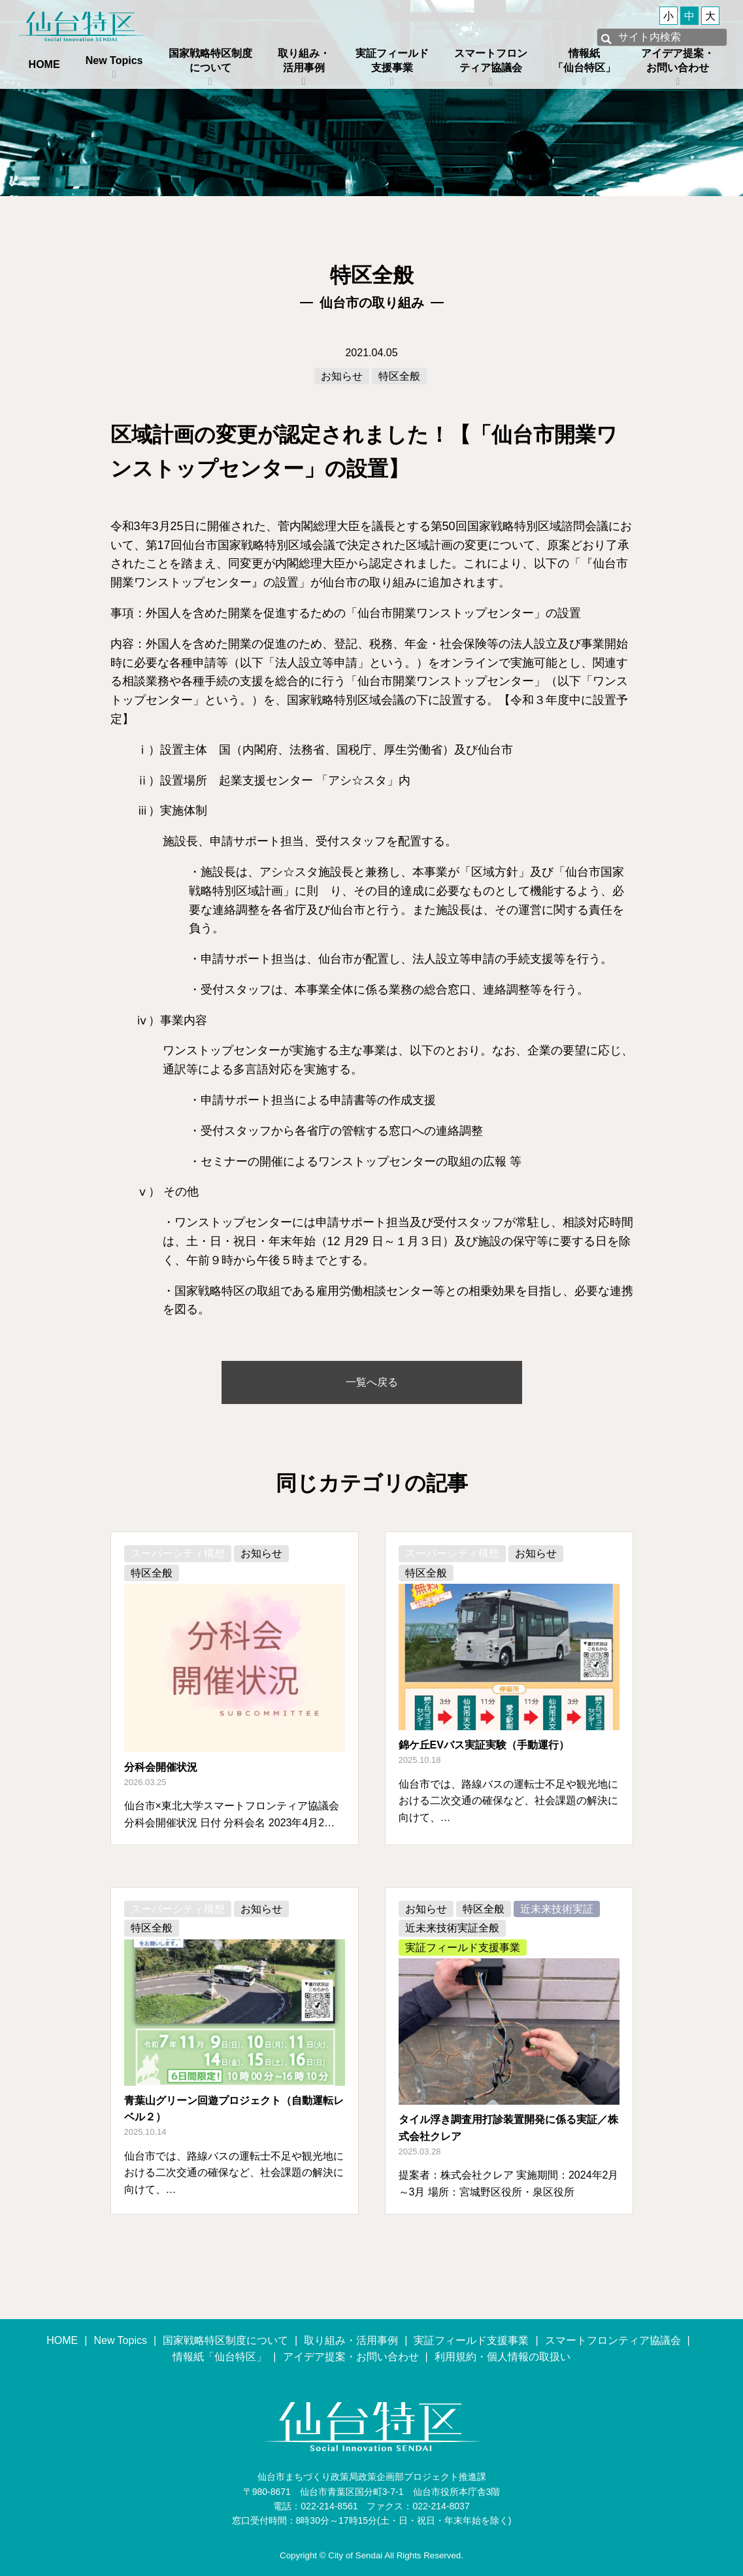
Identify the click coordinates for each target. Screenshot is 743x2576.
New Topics (114, 60)
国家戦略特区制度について (210, 60)
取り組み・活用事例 (304, 60)
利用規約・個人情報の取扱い (502, 2356)
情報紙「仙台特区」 (584, 60)
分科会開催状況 (160, 1767)
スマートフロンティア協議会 (490, 60)
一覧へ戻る (372, 1382)
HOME (44, 64)
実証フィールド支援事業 (392, 60)
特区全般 (399, 376)
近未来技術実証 (556, 1909)
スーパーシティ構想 (178, 1553)
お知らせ (342, 376)
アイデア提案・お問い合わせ (677, 60)
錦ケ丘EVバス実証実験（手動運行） (484, 1744)
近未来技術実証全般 (452, 1927)
